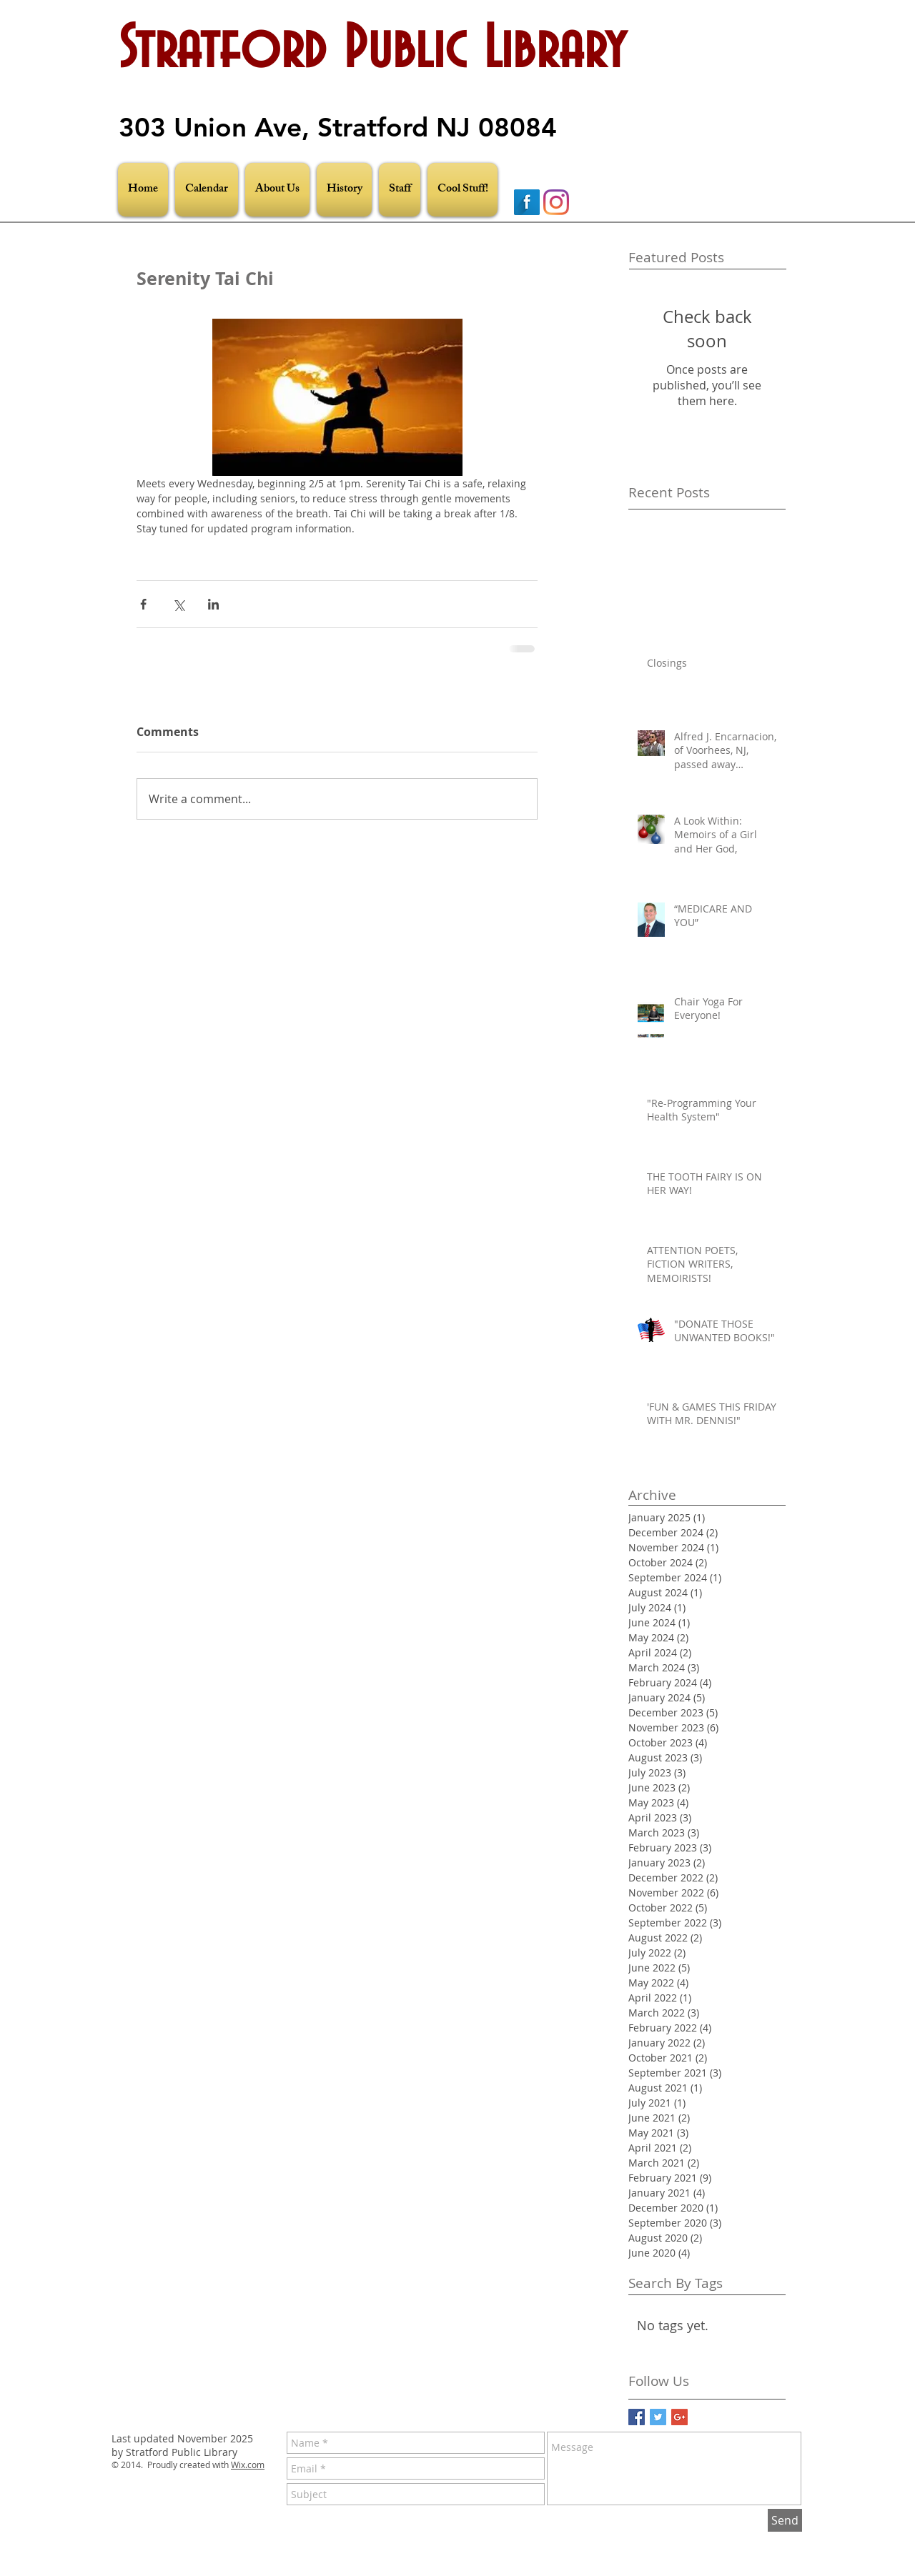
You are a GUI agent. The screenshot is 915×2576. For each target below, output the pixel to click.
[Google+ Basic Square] (679, 2417)
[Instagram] (556, 202)
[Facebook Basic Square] (636, 2417)
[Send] (785, 2520)
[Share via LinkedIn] (213, 604)
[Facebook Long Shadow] (527, 202)
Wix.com (247, 2464)
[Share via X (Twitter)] (178, 604)
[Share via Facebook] (143, 604)
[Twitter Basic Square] (658, 2417)
